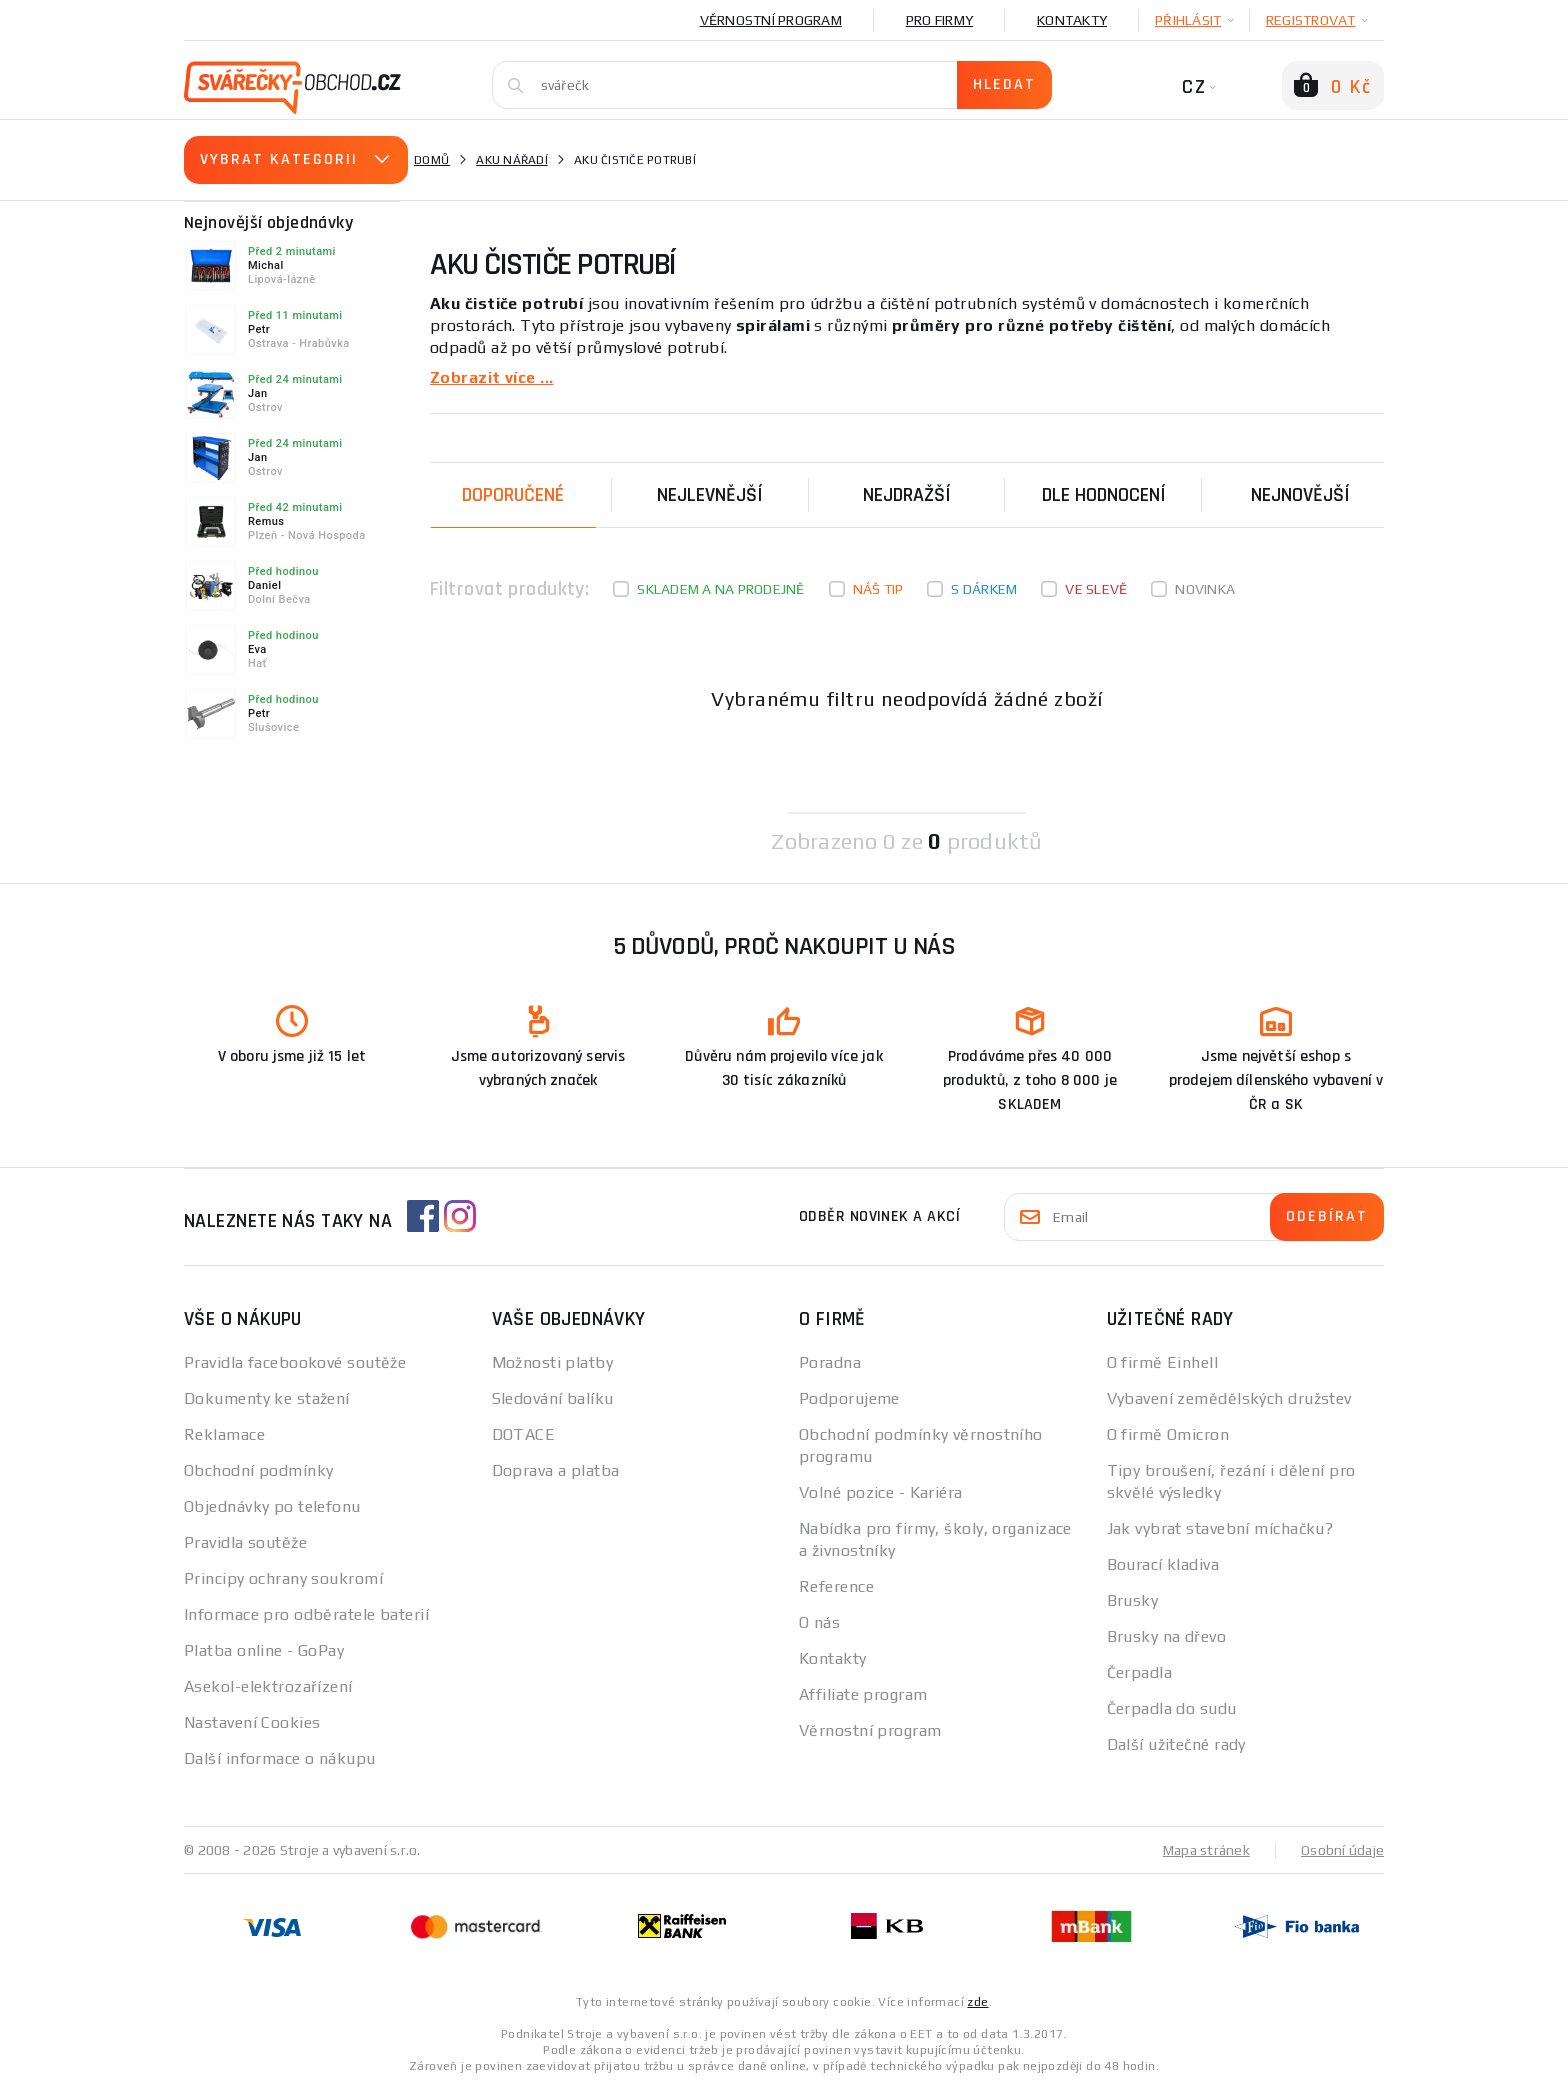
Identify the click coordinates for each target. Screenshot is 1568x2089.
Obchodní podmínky (258, 1469)
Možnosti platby (553, 1361)
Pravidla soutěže (245, 1541)
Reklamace (224, 1433)
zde (977, 2001)
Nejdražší (907, 494)
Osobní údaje (1342, 1849)
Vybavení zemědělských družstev (1229, 1397)
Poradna (830, 1361)
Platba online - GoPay (264, 1649)
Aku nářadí (512, 160)
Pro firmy (939, 20)
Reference (836, 1585)
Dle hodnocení (1104, 494)
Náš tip (878, 588)
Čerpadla (1140, 1671)
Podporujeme (849, 1397)
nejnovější (1300, 494)
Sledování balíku (553, 1397)
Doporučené (513, 494)
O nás (819, 1621)
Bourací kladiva (1163, 1563)
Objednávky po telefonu (272, 1505)
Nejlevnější (710, 494)
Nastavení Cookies (252, 1721)
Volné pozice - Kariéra (881, 1491)
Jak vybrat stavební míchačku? (1220, 1527)
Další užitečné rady (1176, 1743)
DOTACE (524, 1433)
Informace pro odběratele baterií (306, 1613)
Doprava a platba (556, 1469)
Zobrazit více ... (491, 376)
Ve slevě (1096, 588)
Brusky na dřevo (1167, 1635)
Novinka (1205, 588)
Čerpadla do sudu (1172, 1707)
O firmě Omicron (1168, 1433)
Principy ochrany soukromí (283, 1577)
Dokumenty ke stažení (267, 1397)
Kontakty (1072, 20)
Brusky (1133, 1599)
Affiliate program (863, 1693)
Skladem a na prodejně (720, 588)
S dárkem (984, 588)
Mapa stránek (1206, 1849)
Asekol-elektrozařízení (268, 1685)
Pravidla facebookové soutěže (295, 1361)
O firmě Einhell (1163, 1361)
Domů (432, 160)
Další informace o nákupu (280, 1757)
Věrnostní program (771, 20)
